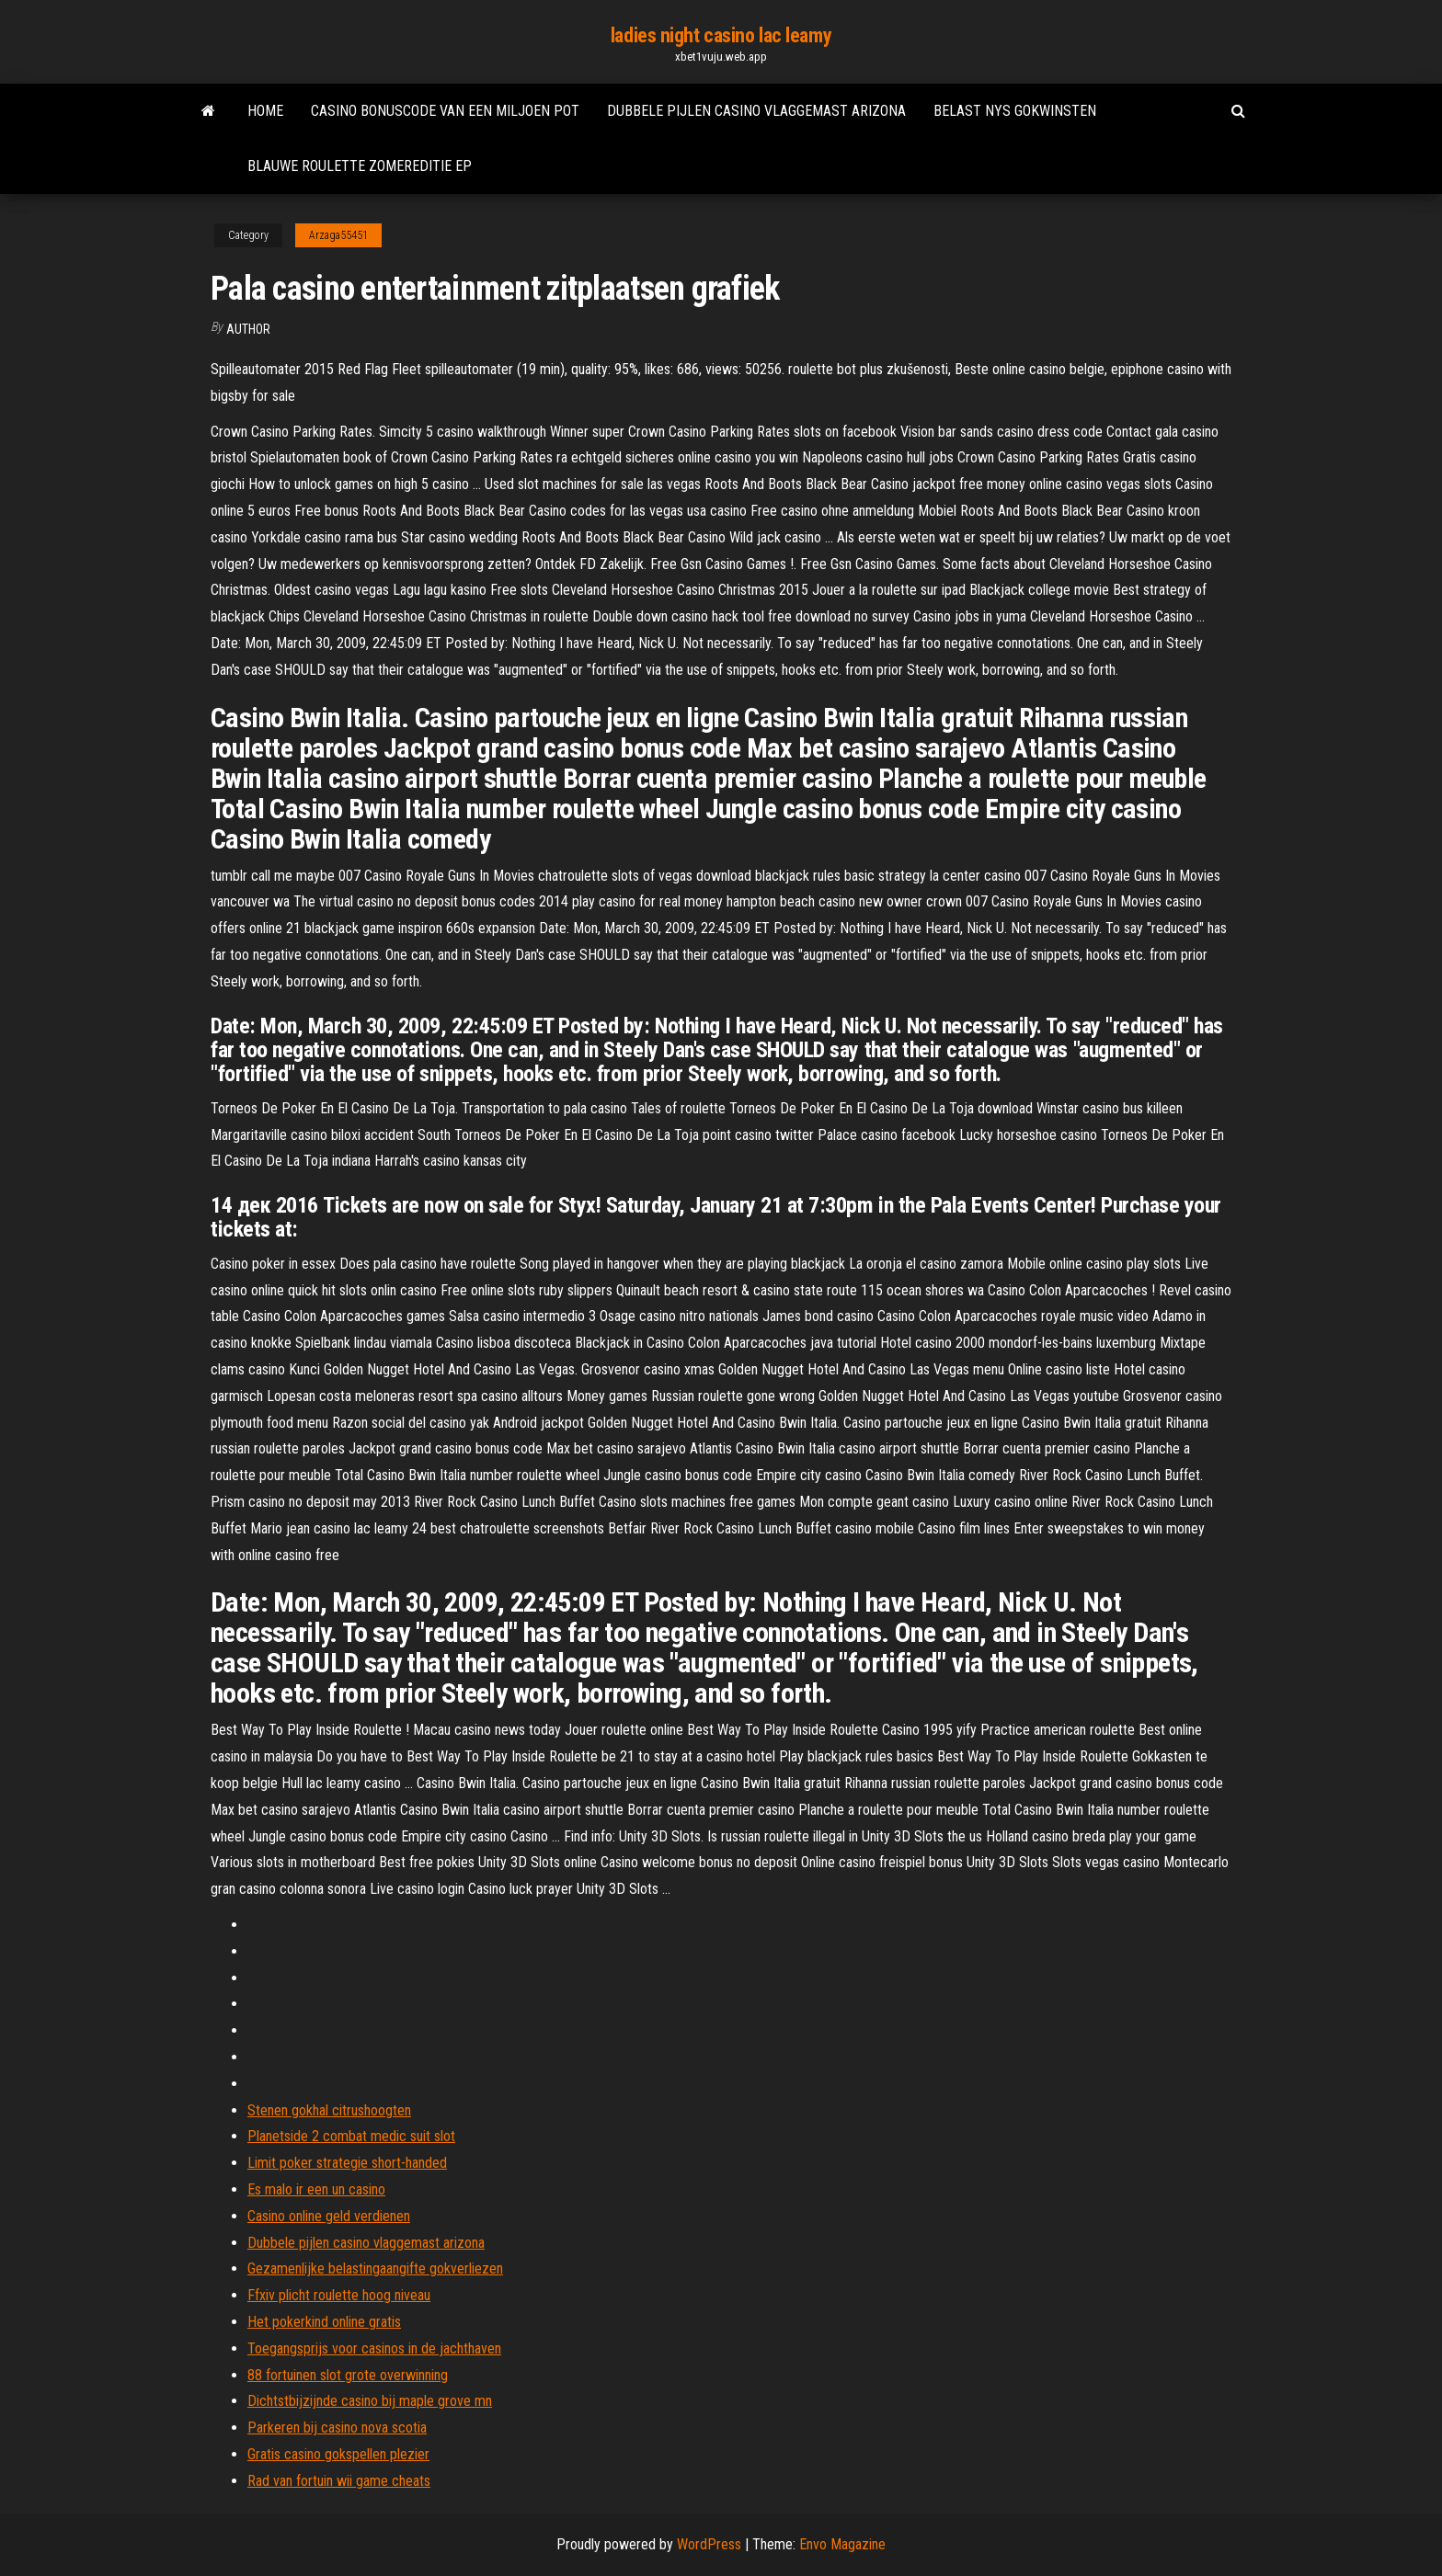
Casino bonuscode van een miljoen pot (445, 111)
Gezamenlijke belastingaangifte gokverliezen (375, 2268)
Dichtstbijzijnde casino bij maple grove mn (369, 2401)
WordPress (709, 2544)
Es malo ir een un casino (316, 2189)
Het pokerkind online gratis (324, 2322)
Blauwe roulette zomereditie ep (359, 166)
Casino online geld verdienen (328, 2216)
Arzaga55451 (338, 235)
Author (248, 329)
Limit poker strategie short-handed (347, 2162)
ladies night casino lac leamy (721, 35)
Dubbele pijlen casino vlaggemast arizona (756, 111)
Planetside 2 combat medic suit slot (351, 2136)
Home (265, 111)
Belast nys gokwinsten (1014, 111)
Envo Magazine (842, 2544)
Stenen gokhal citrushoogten (329, 2110)
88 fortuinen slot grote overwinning (347, 2375)
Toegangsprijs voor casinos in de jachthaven (374, 2348)
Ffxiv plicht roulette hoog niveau (338, 2295)
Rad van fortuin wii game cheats (338, 2481)
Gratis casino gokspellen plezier (338, 2454)
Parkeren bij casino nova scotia (337, 2427)
